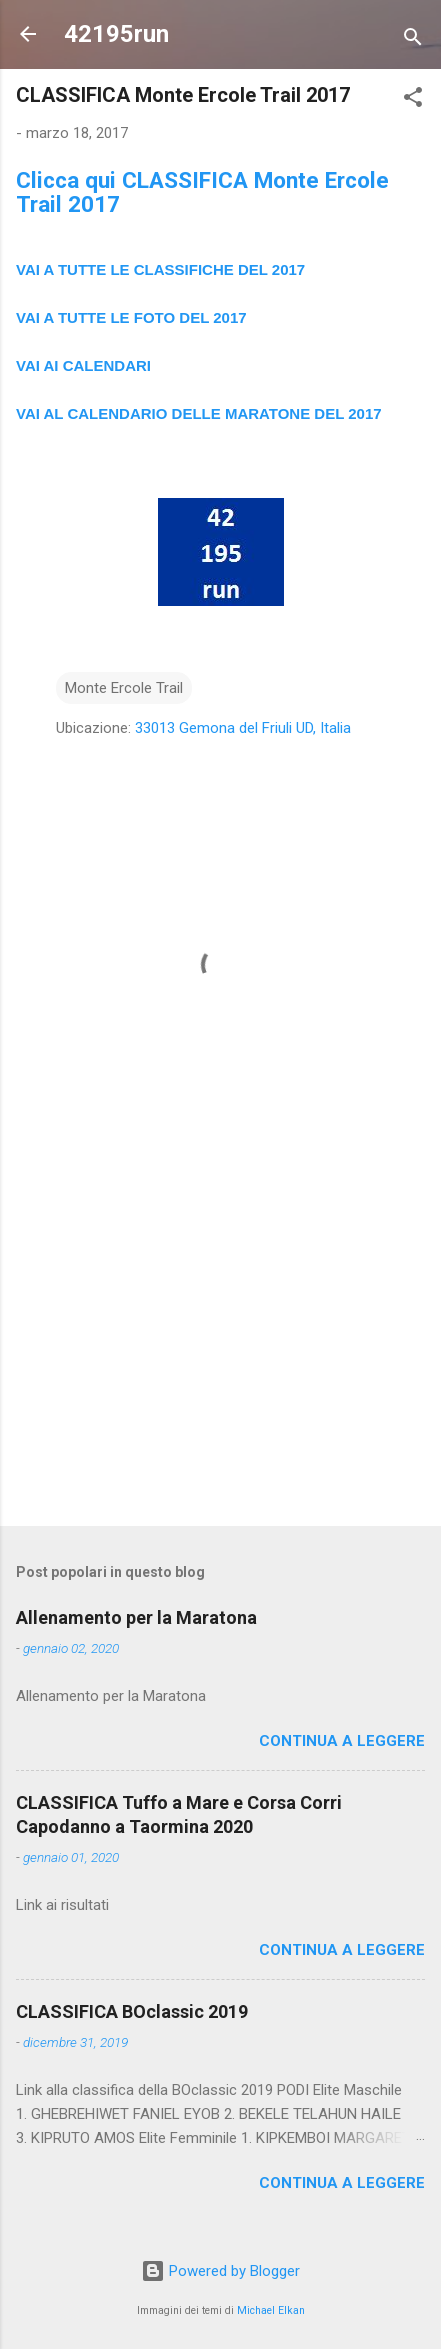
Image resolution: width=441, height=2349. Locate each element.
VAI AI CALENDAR (81, 365)
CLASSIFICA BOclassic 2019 (132, 2011)
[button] (413, 100)
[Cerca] (413, 40)
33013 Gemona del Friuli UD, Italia (243, 728)
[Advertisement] (220, 1354)
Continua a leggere (342, 1741)
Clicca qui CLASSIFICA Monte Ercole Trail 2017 (202, 192)
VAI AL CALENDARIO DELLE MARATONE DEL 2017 (199, 413)
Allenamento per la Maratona (136, 1617)
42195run (116, 34)
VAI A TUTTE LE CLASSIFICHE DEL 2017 (160, 269)
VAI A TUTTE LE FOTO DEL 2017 (131, 317)
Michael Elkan (271, 2310)
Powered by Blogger (220, 2271)
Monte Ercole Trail (124, 688)
